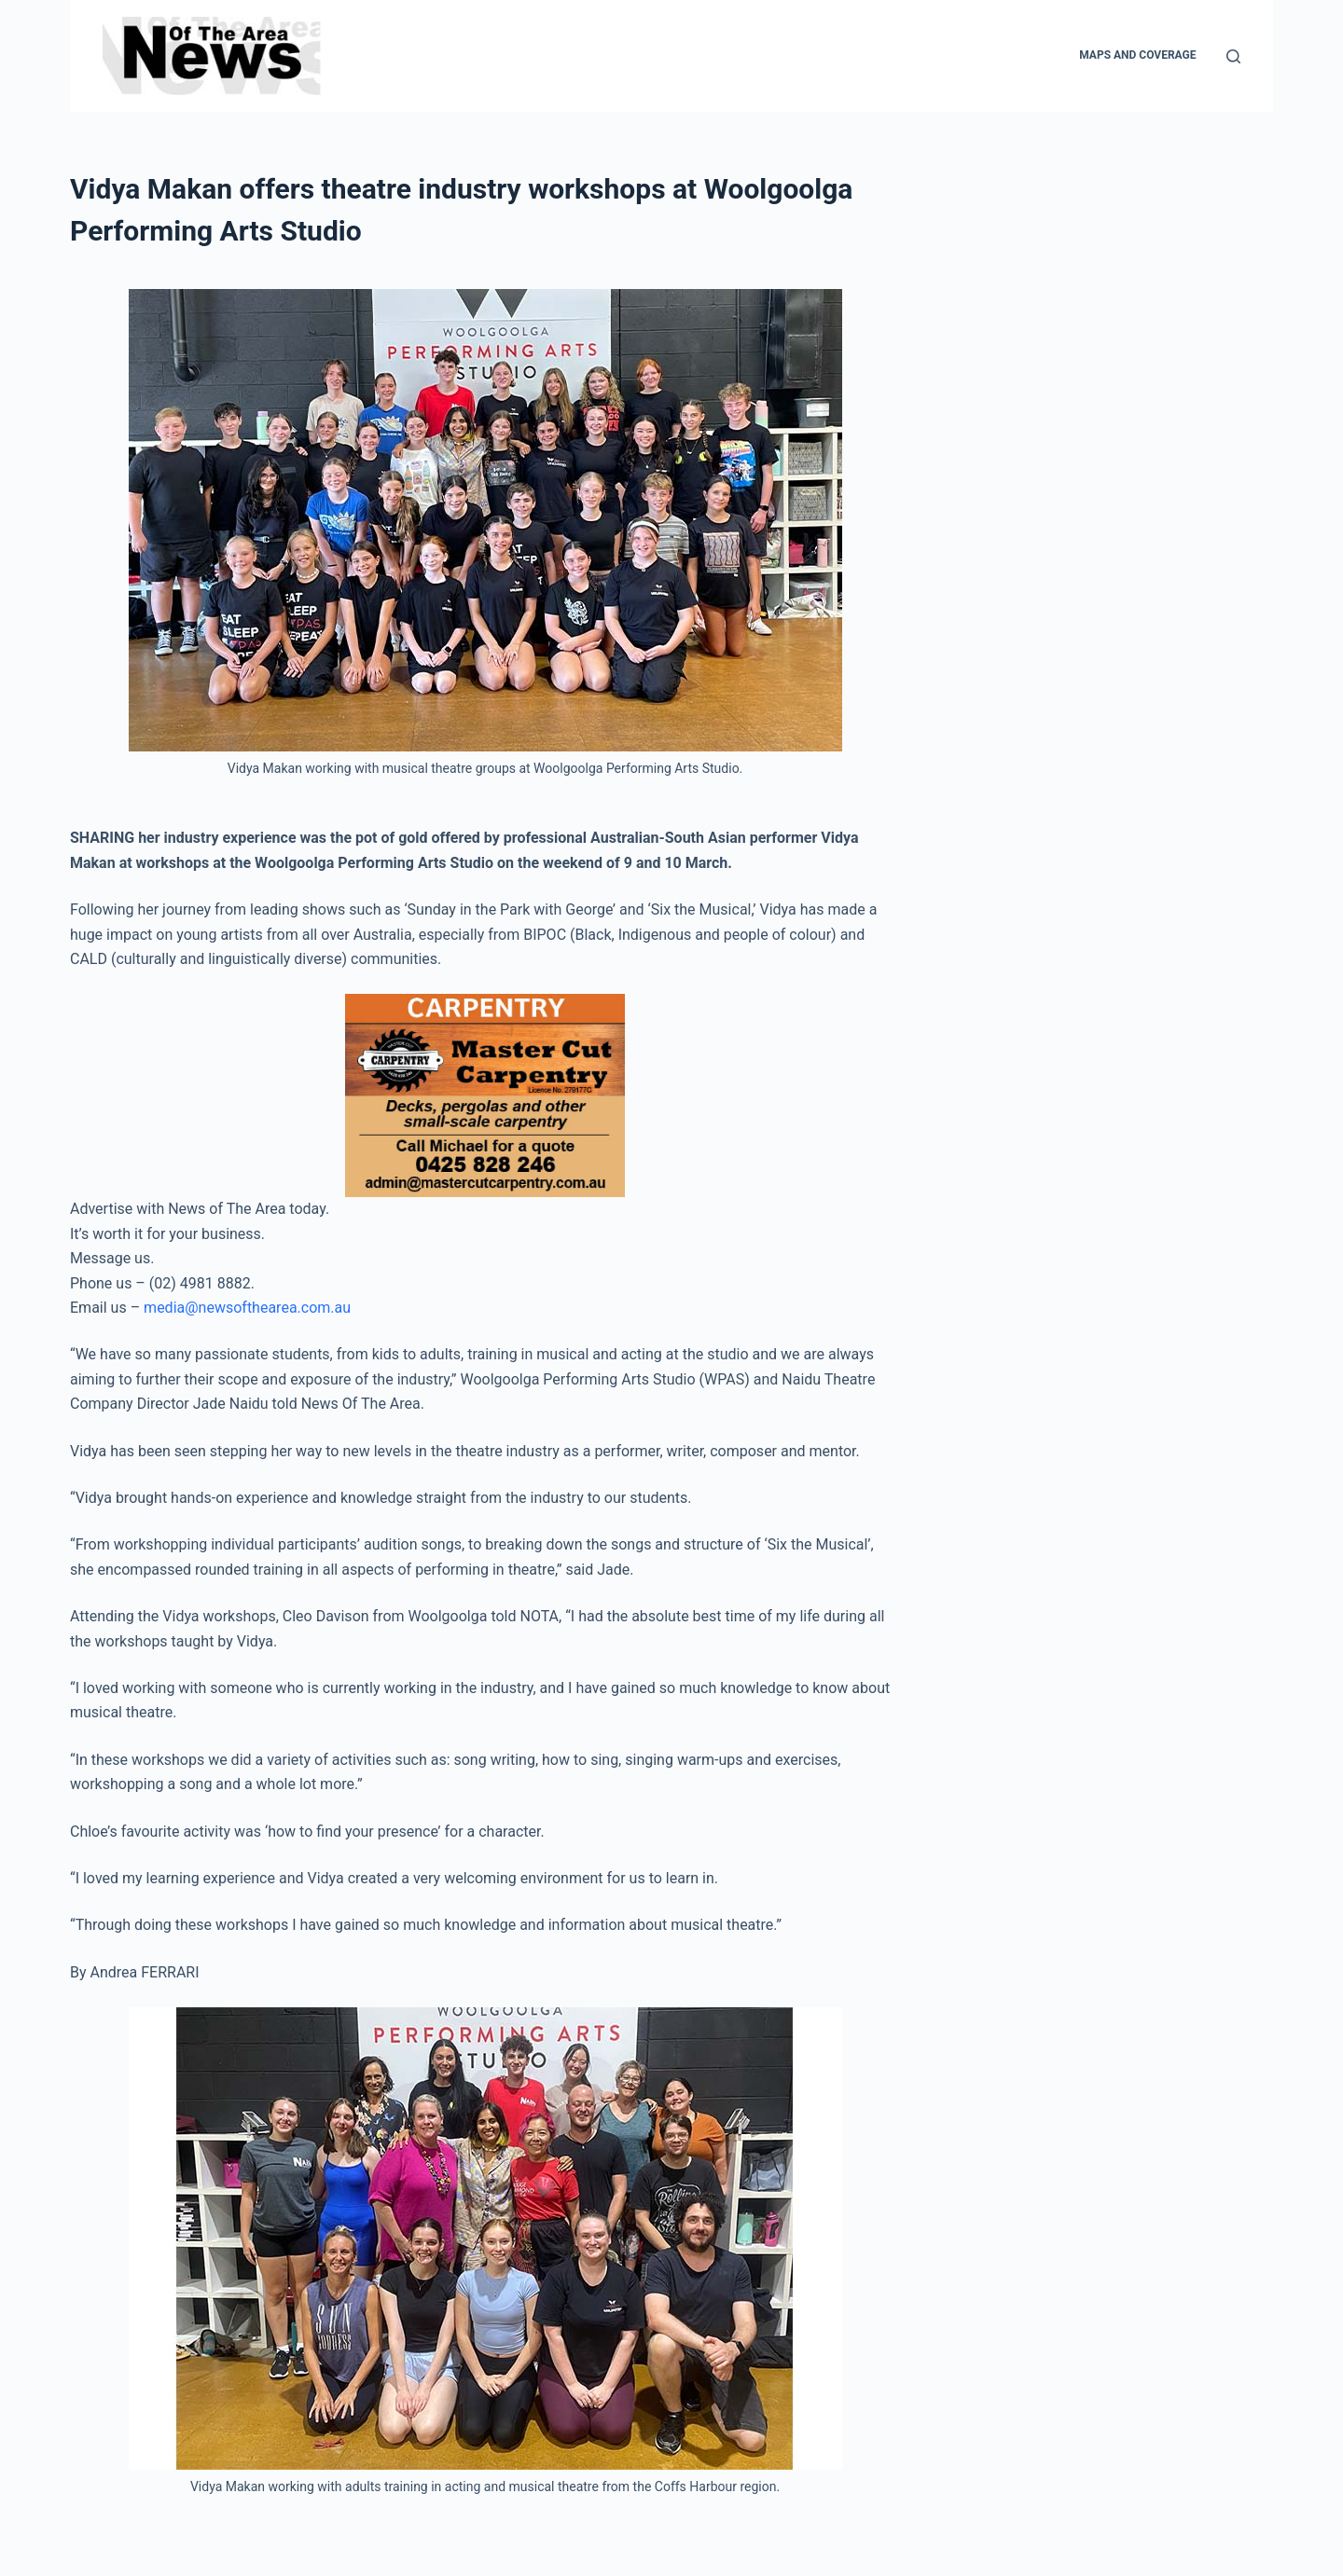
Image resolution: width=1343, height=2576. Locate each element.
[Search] (1233, 56)
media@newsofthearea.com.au (247, 1307)
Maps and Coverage (1137, 55)
